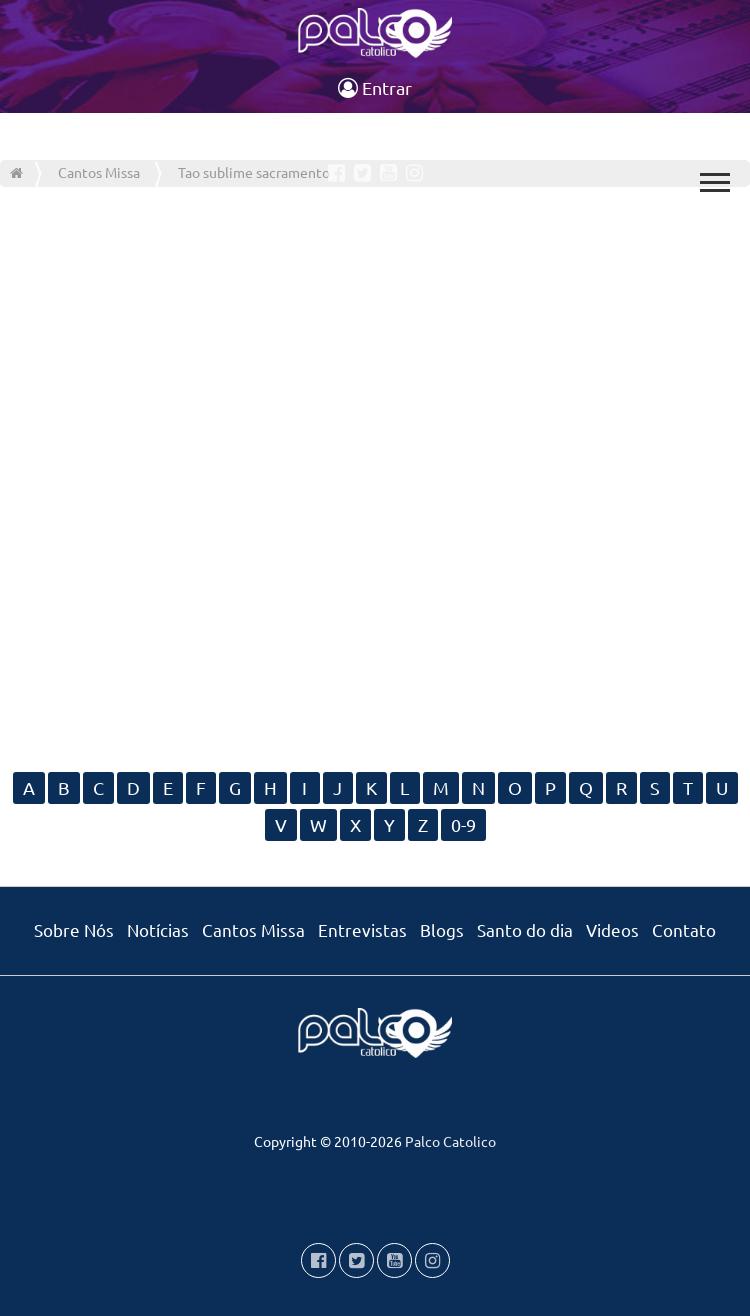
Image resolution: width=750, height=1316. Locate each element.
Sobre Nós (74, 929)
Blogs (442, 929)
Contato (684, 929)
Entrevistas (362, 929)
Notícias (158, 929)
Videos (612, 929)
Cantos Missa (253, 929)
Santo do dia (525, 929)
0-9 (463, 824)
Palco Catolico (450, 1141)
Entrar (375, 87)
